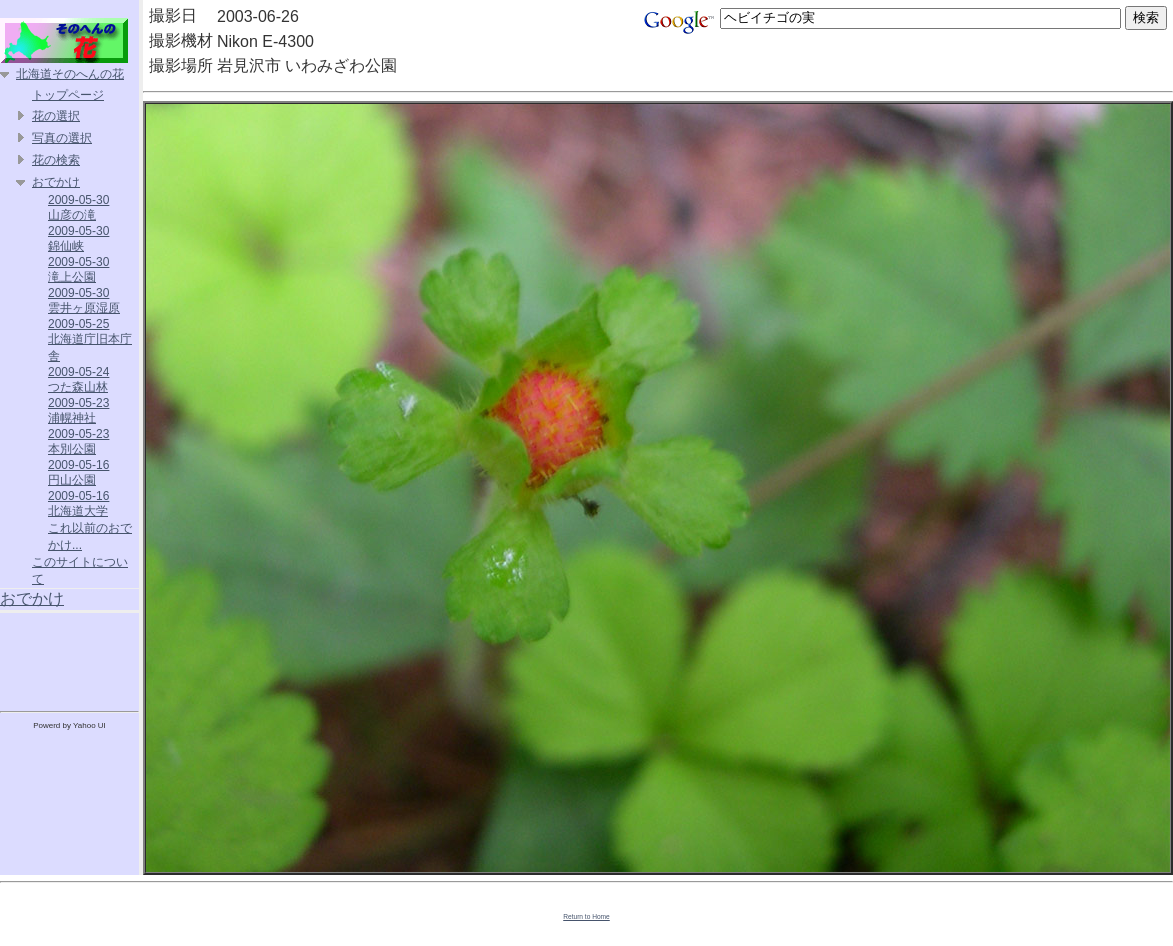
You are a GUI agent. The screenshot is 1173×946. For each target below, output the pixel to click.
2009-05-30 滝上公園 (78, 269)
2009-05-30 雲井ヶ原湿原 (84, 300)
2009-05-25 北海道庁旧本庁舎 (90, 340)
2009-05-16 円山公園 (78, 472)
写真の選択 (62, 138)
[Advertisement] (70, 658)
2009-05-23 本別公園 (78, 441)
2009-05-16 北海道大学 (78, 503)
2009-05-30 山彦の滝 (78, 207)
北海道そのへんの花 (70, 74)
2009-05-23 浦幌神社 (78, 410)
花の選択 (56, 116)
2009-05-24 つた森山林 (78, 379)
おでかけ (56, 182)
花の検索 (56, 160)
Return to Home (586, 916)
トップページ (68, 95)
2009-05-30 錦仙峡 (78, 238)
